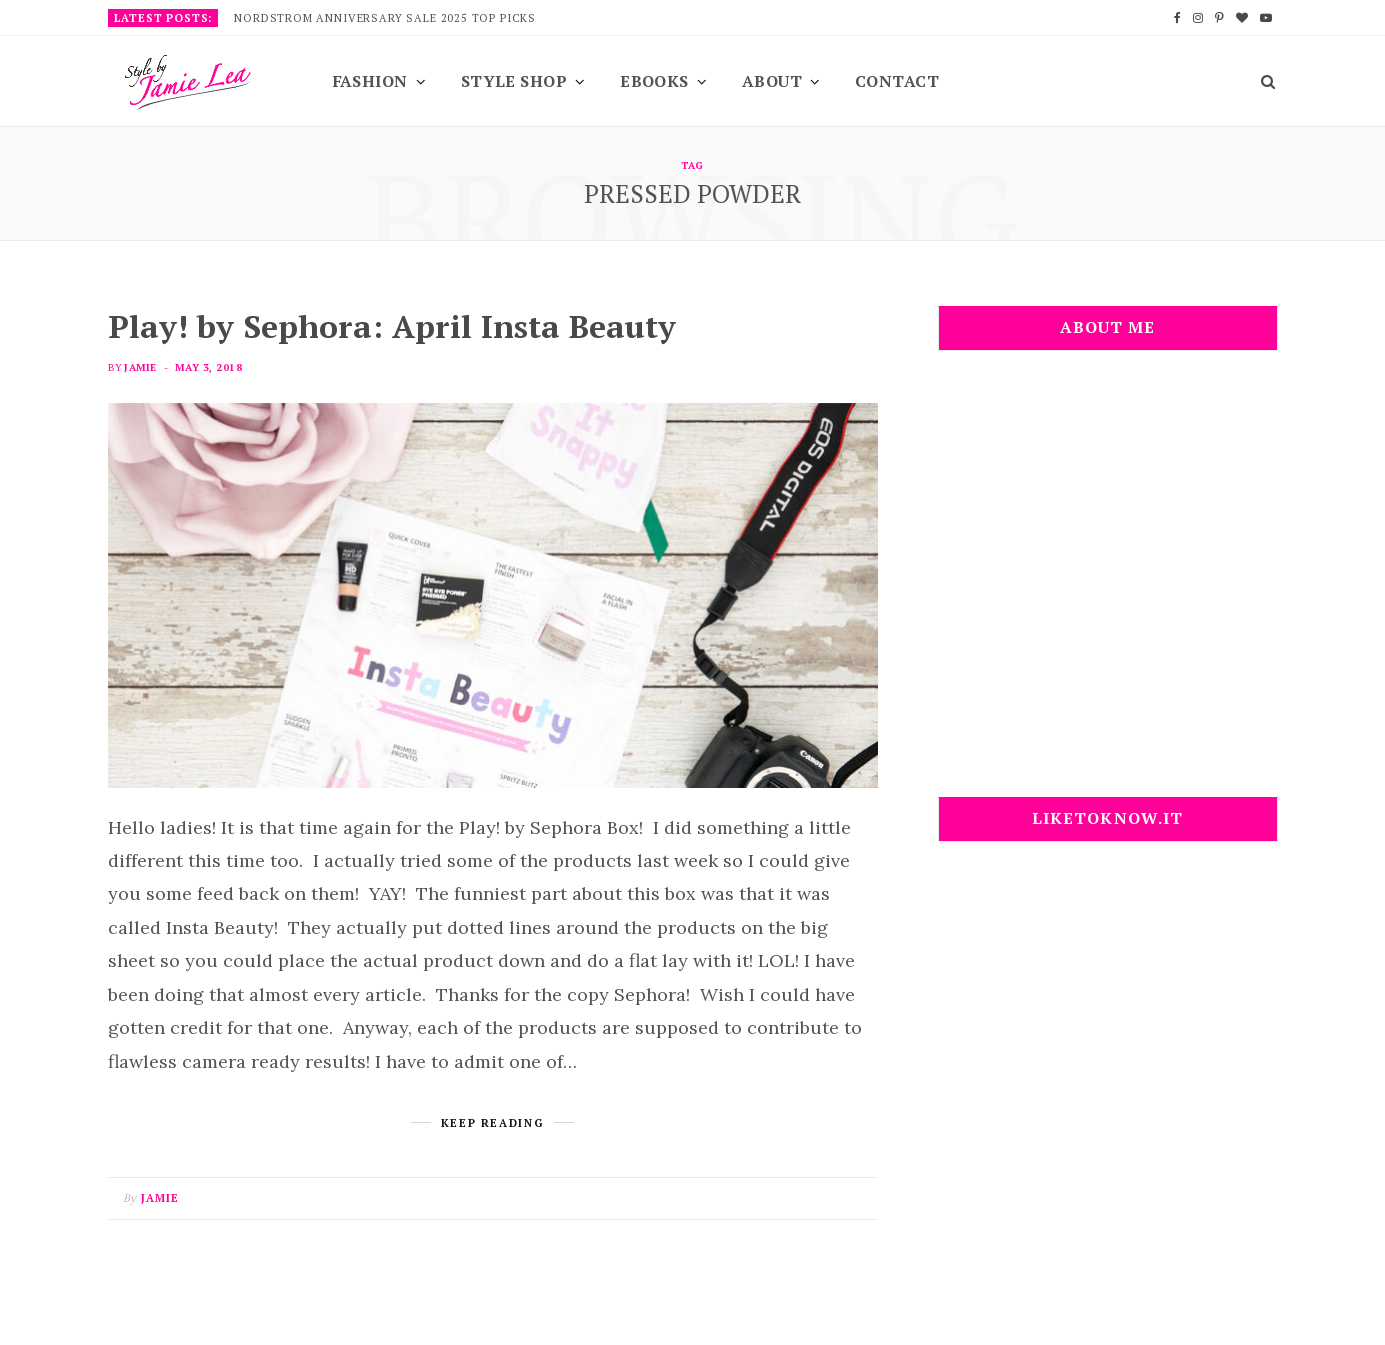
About (772, 81)
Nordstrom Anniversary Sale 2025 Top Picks (385, 18)
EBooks (654, 81)
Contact (897, 81)
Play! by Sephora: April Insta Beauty (392, 326)
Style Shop (514, 81)
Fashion (370, 81)
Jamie (140, 367)
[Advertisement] (1108, 586)
